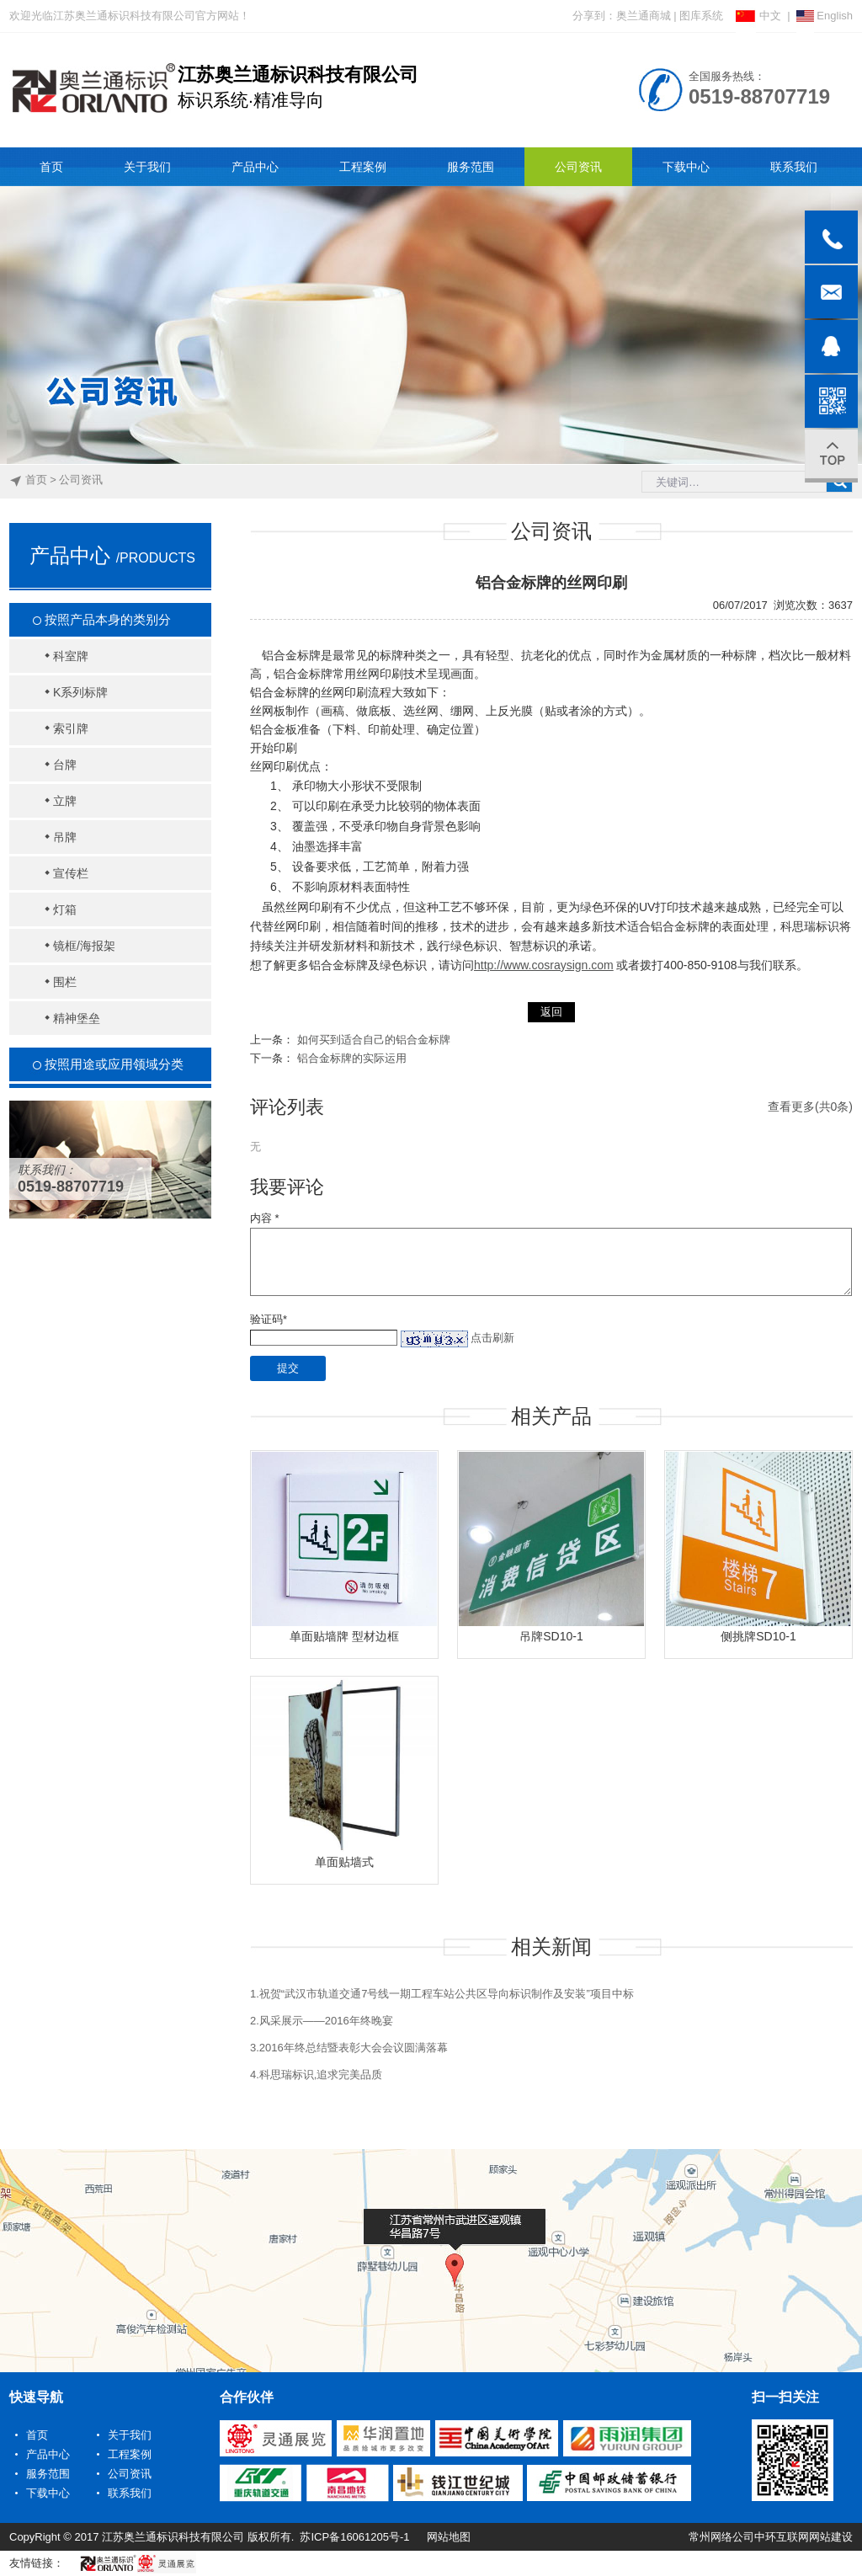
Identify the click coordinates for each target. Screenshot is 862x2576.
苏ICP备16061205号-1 (354, 2537)
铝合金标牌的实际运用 (352, 1058)
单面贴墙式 (344, 1862)
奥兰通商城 (643, 15)
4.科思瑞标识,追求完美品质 (316, 2074)
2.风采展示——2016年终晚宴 (321, 2020)
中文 (758, 15)
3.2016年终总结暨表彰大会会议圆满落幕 (349, 2047)
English (824, 15)
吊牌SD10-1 (551, 1636)
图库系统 (701, 15)
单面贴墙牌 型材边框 (344, 1636)
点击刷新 (492, 1337)
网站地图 (449, 2537)
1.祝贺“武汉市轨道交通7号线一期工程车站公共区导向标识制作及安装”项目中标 (442, 1993)
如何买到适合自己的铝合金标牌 (373, 1039)
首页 (36, 479)
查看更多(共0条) (810, 1106)
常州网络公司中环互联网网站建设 (771, 2537)
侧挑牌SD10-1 (758, 1636)
